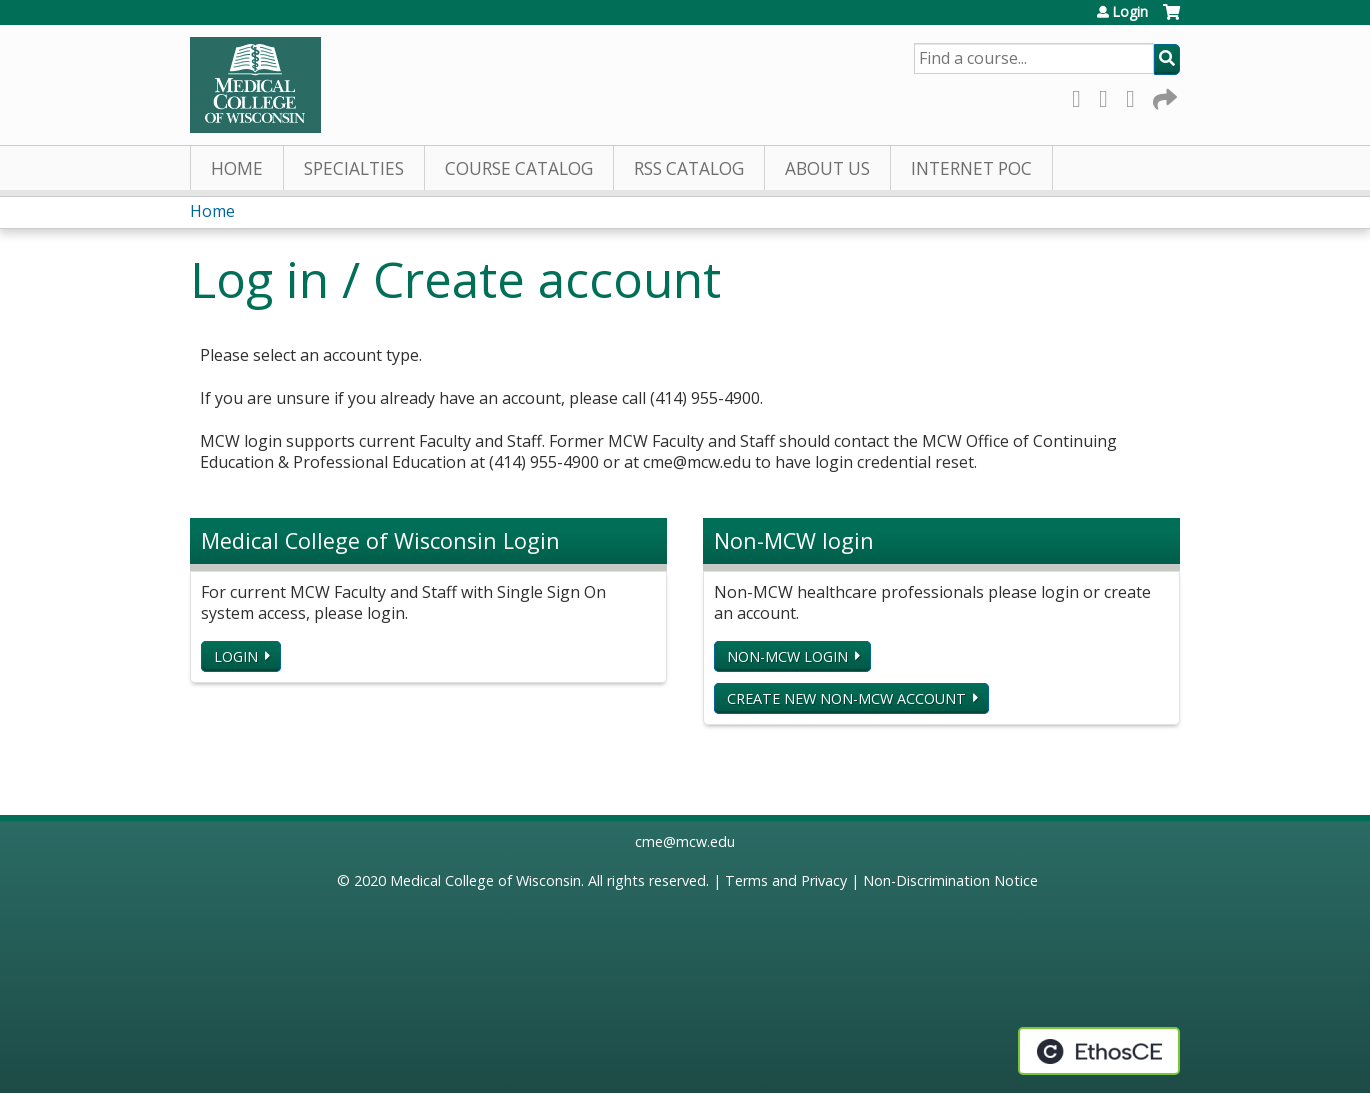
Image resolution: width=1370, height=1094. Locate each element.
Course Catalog (519, 168)
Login (1130, 12)
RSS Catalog (689, 168)
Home (237, 168)
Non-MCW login (787, 656)
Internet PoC (971, 168)
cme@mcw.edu (685, 841)
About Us (827, 168)
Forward (1163, 95)
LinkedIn (1136, 95)
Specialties (354, 168)
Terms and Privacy (786, 880)
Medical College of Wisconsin (485, 880)
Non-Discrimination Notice (950, 880)
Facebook (1082, 95)
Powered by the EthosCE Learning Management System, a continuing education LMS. (1099, 1051)
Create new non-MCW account (846, 698)
